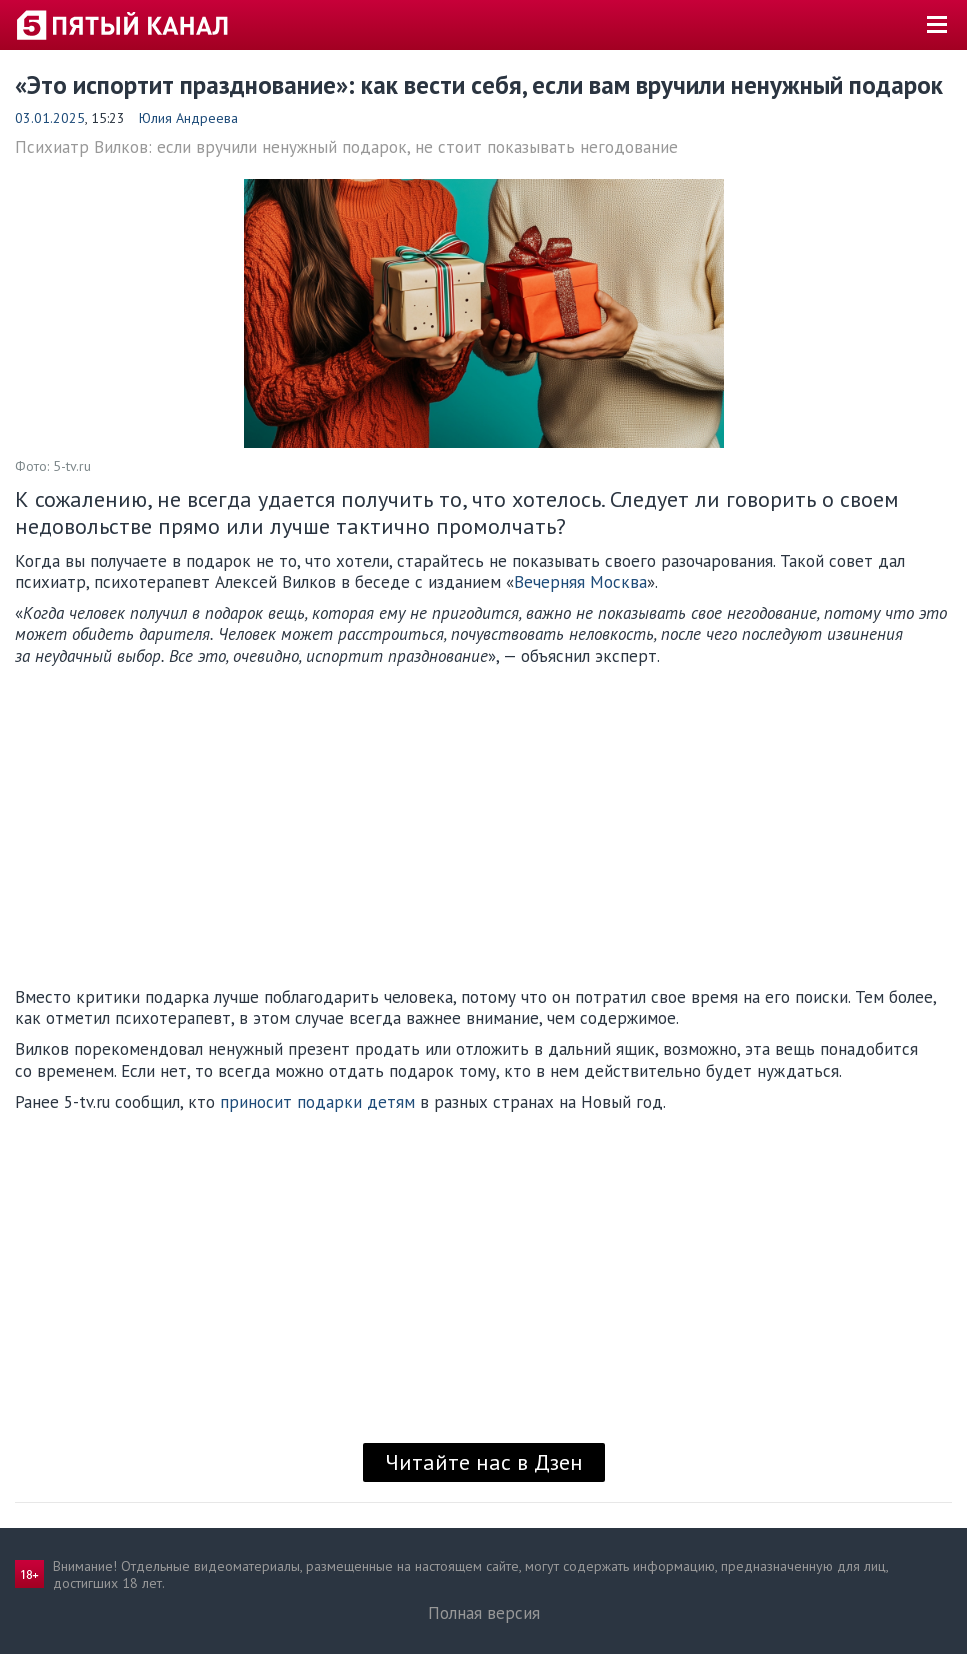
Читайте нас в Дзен (484, 1462)
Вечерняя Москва (580, 582)
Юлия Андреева (188, 118)
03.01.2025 (50, 118)
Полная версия (484, 1613)
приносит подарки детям (317, 1102)
